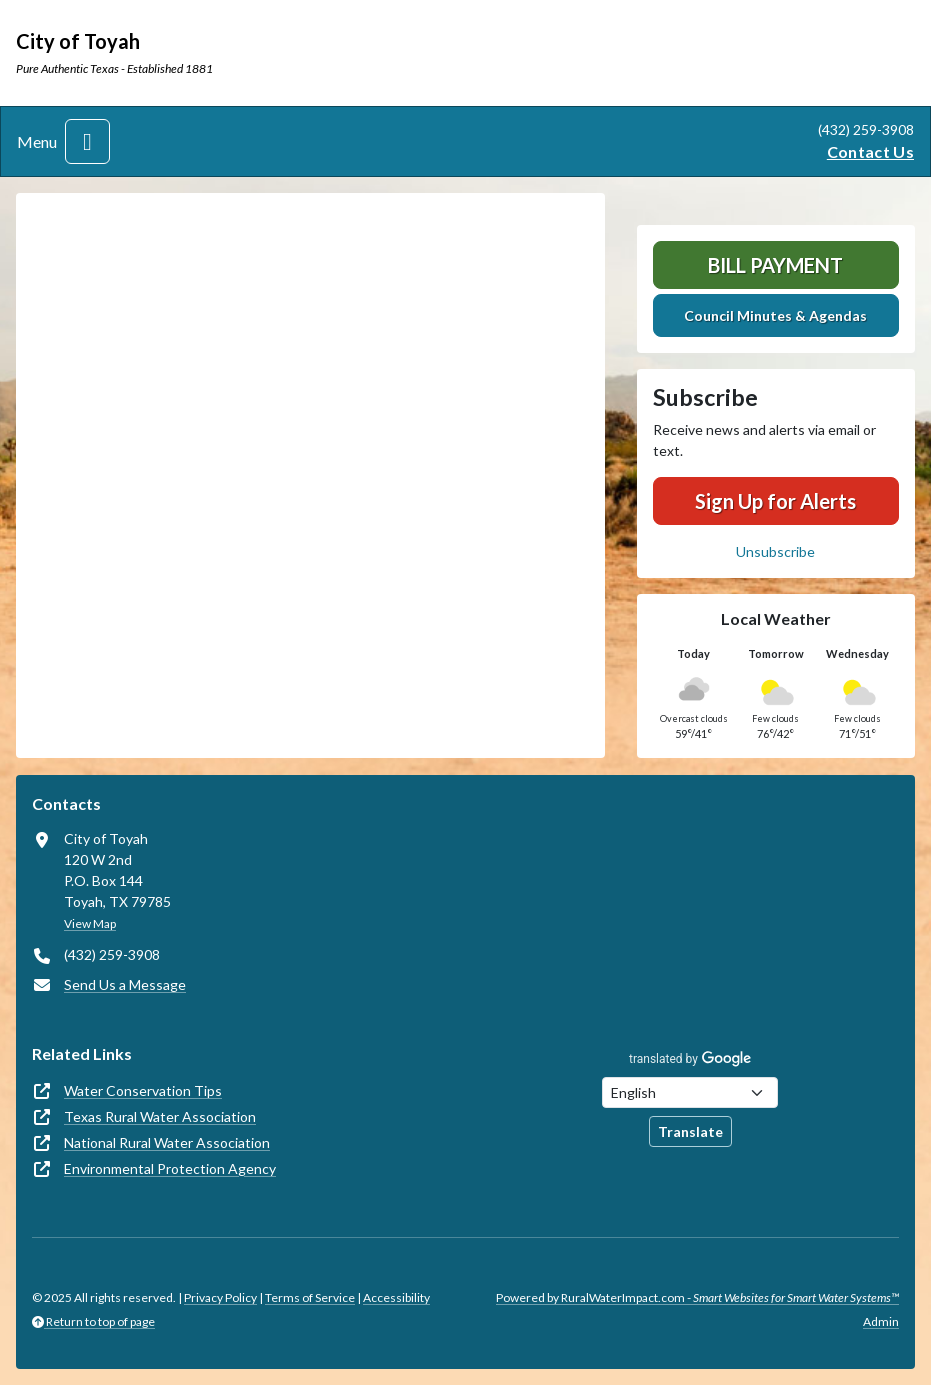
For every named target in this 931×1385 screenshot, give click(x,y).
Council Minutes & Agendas (775, 315)
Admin (881, 1321)
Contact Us (870, 151)
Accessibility (396, 1297)
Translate (690, 1131)
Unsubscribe (775, 551)
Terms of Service (310, 1297)
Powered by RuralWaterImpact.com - (697, 1297)
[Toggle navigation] (87, 141)
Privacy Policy (220, 1297)
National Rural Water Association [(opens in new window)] (167, 1142)
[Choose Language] (690, 1092)
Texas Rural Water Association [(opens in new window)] (160, 1116)
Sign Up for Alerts (775, 501)
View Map (90, 923)
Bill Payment (775, 265)
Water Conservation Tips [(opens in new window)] (143, 1090)
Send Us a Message (125, 984)
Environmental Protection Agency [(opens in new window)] (170, 1168)
